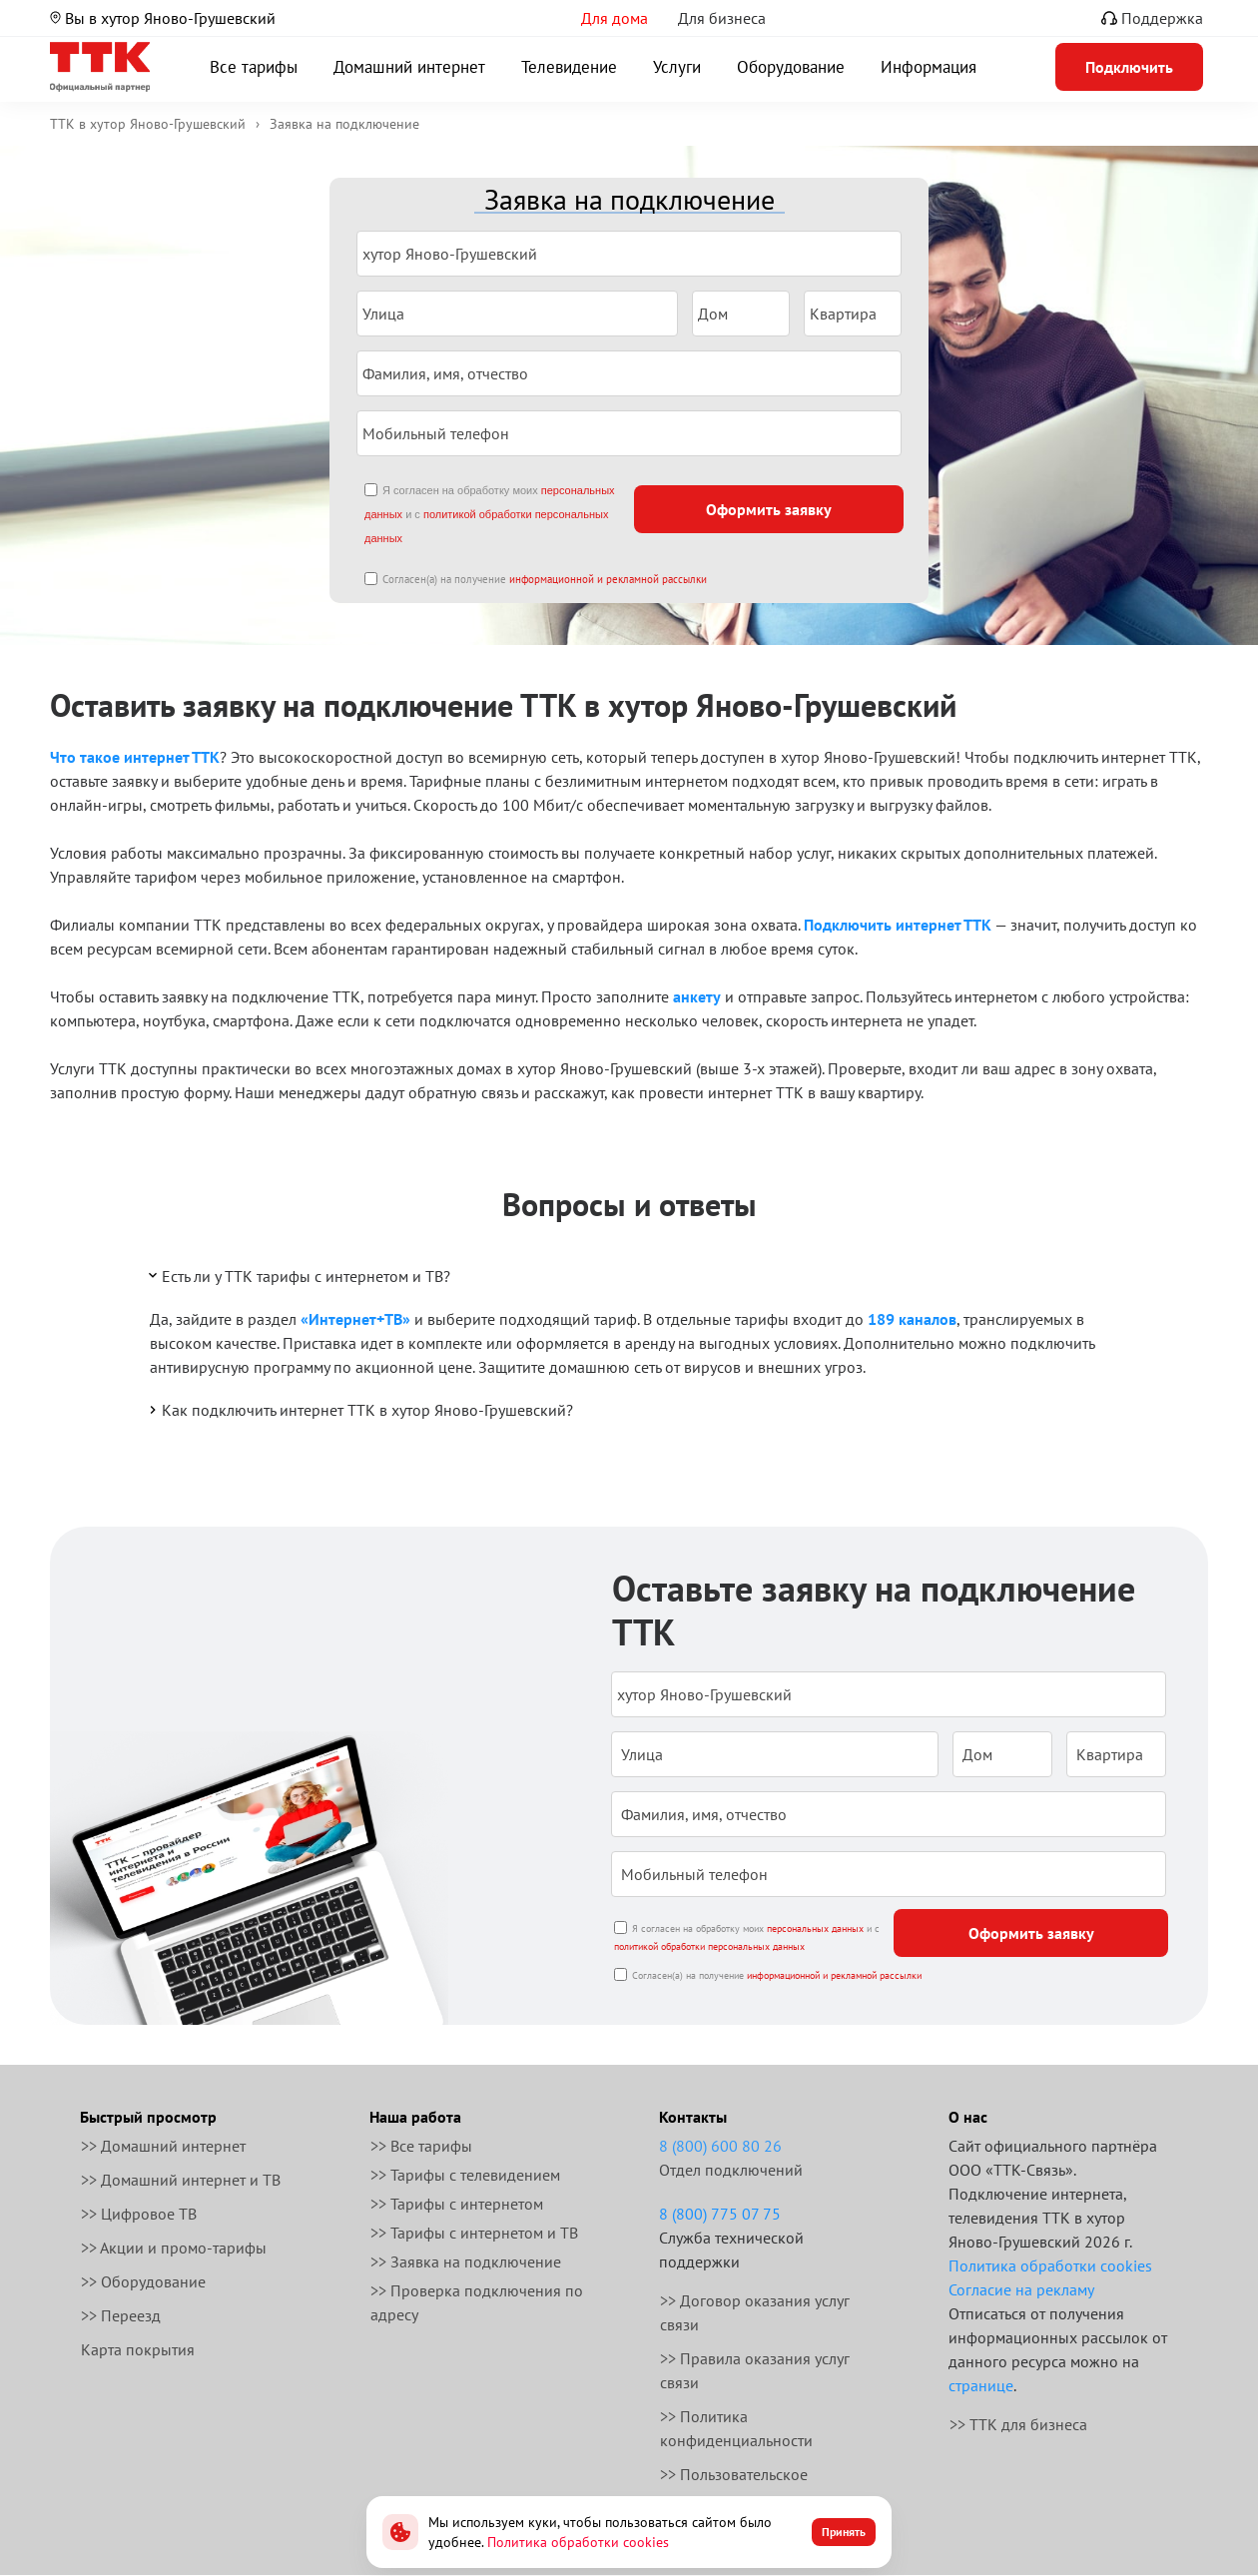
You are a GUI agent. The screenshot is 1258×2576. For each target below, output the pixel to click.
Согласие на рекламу (1021, 2289)
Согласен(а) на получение (544, 579)
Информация (928, 67)
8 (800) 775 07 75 (720, 2214)
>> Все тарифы (421, 2146)
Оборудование (791, 67)
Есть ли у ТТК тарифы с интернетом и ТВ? (298, 1275)
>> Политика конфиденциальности (736, 2428)
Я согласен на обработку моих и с (489, 514)
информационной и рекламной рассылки (608, 579)
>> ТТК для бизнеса (1018, 2424)
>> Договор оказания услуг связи (755, 2312)
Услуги (677, 67)
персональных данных (815, 1928)
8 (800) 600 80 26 (720, 2146)
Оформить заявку (769, 509)
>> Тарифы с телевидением (465, 2175)
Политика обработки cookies (1050, 2265)
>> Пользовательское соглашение (734, 2486)
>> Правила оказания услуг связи (755, 2370)
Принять (844, 2531)
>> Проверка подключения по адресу (476, 2302)
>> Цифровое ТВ (139, 2214)
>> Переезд (121, 2315)
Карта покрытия (138, 2349)
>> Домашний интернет (163, 2146)
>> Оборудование (143, 2281)
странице (980, 2385)
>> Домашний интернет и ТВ (181, 2180)
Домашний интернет (409, 67)
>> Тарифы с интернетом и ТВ (474, 2233)
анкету (697, 996)
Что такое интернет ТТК (135, 757)
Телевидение (569, 67)
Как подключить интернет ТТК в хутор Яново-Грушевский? (359, 1410)
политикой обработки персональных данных (709, 1946)
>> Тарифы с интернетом (456, 2204)
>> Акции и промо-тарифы (174, 2247)
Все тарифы (254, 67)
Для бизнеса (722, 18)
